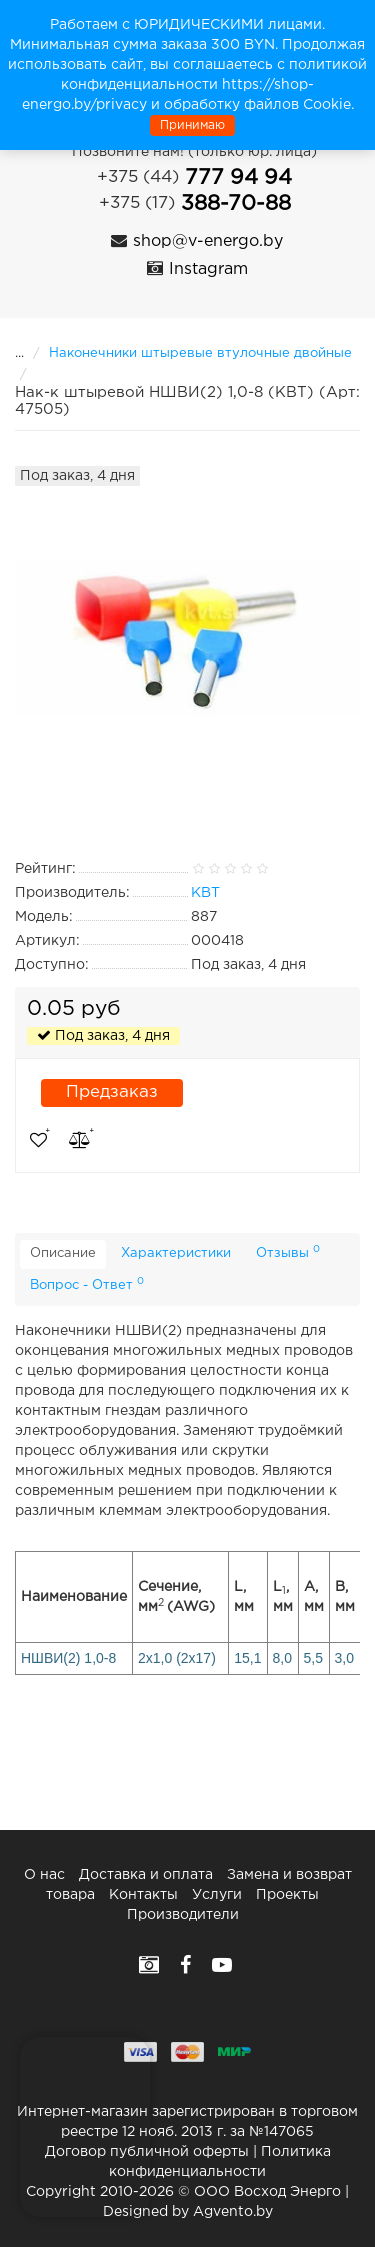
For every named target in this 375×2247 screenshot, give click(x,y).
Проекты (287, 1895)
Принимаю (192, 125)
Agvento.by (233, 2212)
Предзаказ (112, 1092)
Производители (183, 1915)
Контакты (143, 1895)
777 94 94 (194, 178)
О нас (44, 1875)
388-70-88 (195, 204)
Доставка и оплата (146, 1875)
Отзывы (288, 1252)
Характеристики (176, 1253)
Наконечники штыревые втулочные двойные (200, 353)
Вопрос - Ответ (87, 1284)
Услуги (217, 1895)
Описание (63, 1253)
